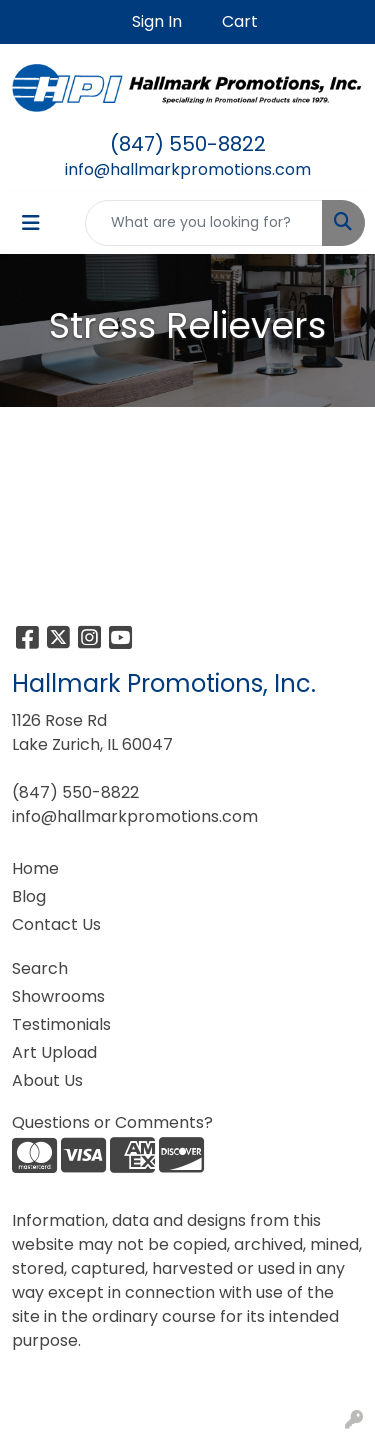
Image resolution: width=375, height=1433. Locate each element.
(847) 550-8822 (188, 144)
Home (35, 868)
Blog (29, 896)
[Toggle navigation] (31, 223)
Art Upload (54, 1052)
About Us (47, 1080)
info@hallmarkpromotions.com (188, 169)
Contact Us (56, 924)
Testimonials (61, 1024)
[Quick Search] (204, 223)
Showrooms (58, 996)
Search (40, 968)
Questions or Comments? (112, 1122)
